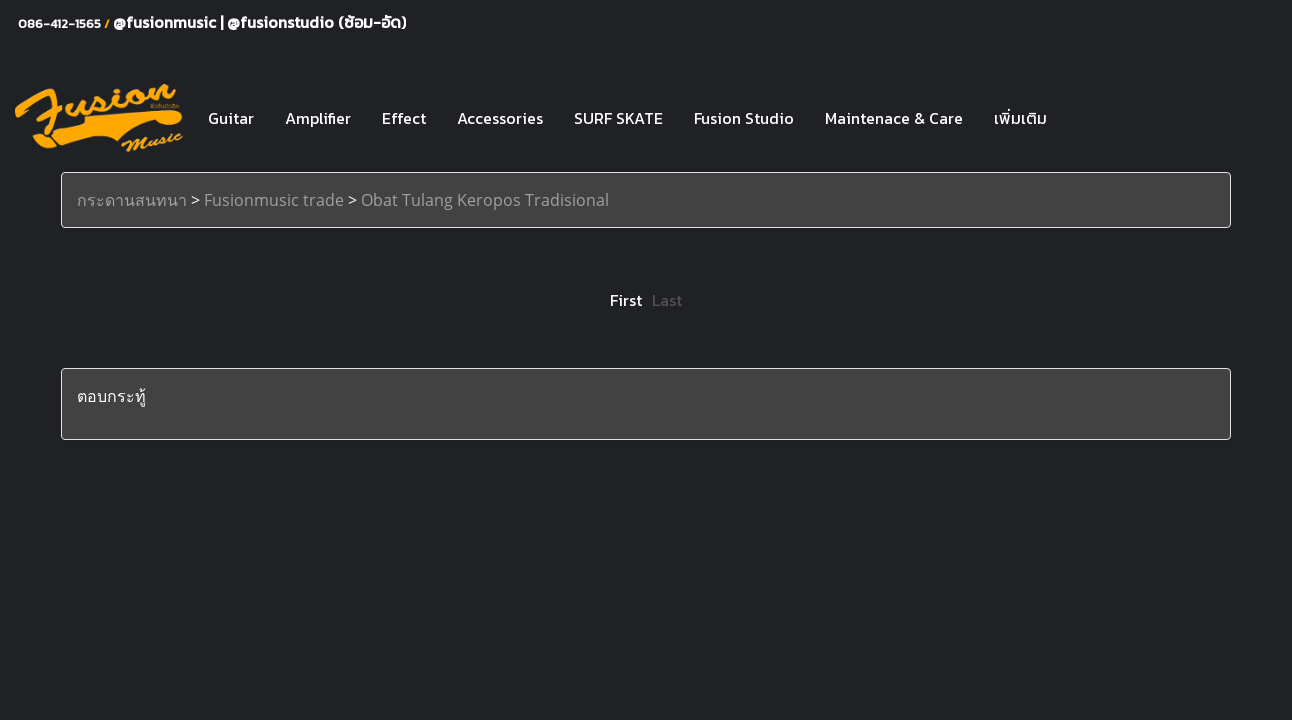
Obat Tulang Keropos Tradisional (485, 200)
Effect (404, 118)
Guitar (231, 118)
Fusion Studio (744, 118)
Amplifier (318, 118)
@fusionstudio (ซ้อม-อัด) (316, 22)
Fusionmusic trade (274, 200)
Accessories (500, 118)
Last (667, 300)
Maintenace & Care (894, 118)
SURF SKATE (618, 118)
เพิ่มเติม (1020, 118)
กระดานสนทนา (132, 200)
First (626, 300)
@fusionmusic (166, 22)
